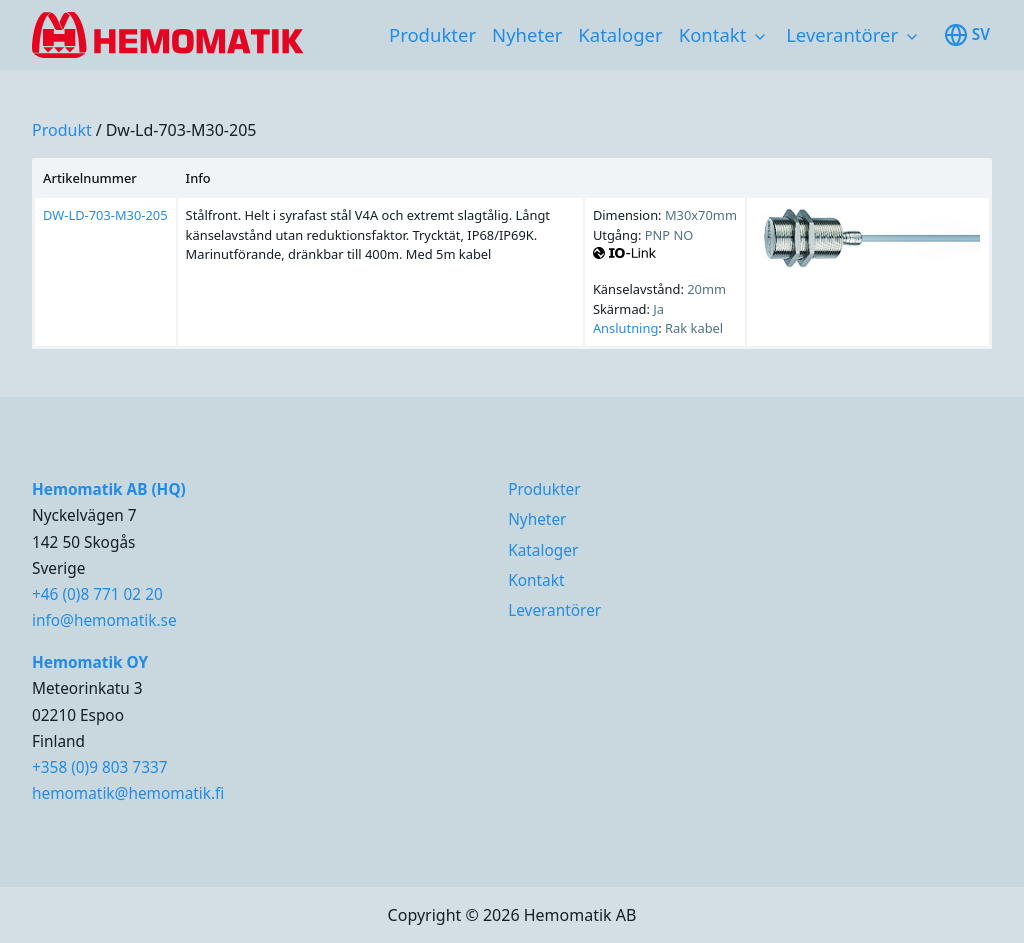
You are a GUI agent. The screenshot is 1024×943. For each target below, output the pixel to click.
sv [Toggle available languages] (967, 35)
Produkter (432, 34)
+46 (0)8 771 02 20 (97, 594)
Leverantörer (842, 34)
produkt (62, 130)
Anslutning (625, 328)
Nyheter (527, 34)
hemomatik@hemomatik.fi (128, 793)
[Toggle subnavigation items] (760, 37)
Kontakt (713, 34)
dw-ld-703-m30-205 (181, 130)
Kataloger (620, 34)
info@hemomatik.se (104, 620)
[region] (512, 253)
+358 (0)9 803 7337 (100, 767)
